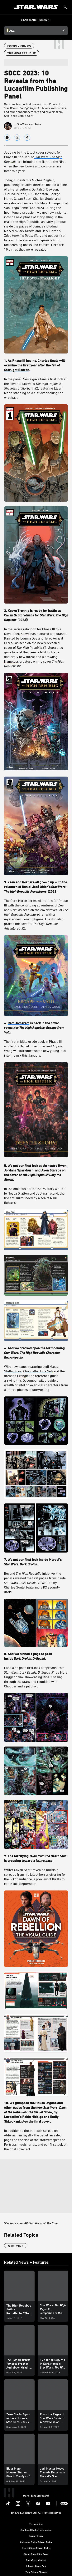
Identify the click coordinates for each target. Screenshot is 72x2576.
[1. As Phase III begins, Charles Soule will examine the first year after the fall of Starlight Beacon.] (36, 365)
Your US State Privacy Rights (36, 2548)
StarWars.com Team (29, 124)
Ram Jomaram (18, 1023)
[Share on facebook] (7, 138)
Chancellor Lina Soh (38, 1371)
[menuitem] (6, 7)
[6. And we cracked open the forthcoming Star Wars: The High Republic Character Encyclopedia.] (36, 1352)
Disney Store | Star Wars (36, 2554)
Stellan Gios (13, 1371)
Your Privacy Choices (36, 2572)
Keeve (25, 633)
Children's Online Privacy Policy (36, 2542)
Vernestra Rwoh (54, 1165)
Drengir (22, 1376)
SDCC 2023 (15, 2246)
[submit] (65, 7)
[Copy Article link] (27, 138)
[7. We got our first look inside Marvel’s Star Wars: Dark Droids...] (36, 1561)
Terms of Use (36, 2523)
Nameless (11, 661)
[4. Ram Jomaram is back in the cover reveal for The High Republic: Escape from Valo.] (36, 1027)
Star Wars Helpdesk (36, 2559)
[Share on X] (17, 138)
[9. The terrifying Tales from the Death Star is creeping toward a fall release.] (36, 1858)
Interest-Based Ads (36, 2565)
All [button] (12, 30)
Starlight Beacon (16, 370)
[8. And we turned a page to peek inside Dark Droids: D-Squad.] (36, 1656)
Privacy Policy (36, 2535)
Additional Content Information (36, 2529)
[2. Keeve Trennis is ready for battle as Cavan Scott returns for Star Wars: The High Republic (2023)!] (36, 615)
